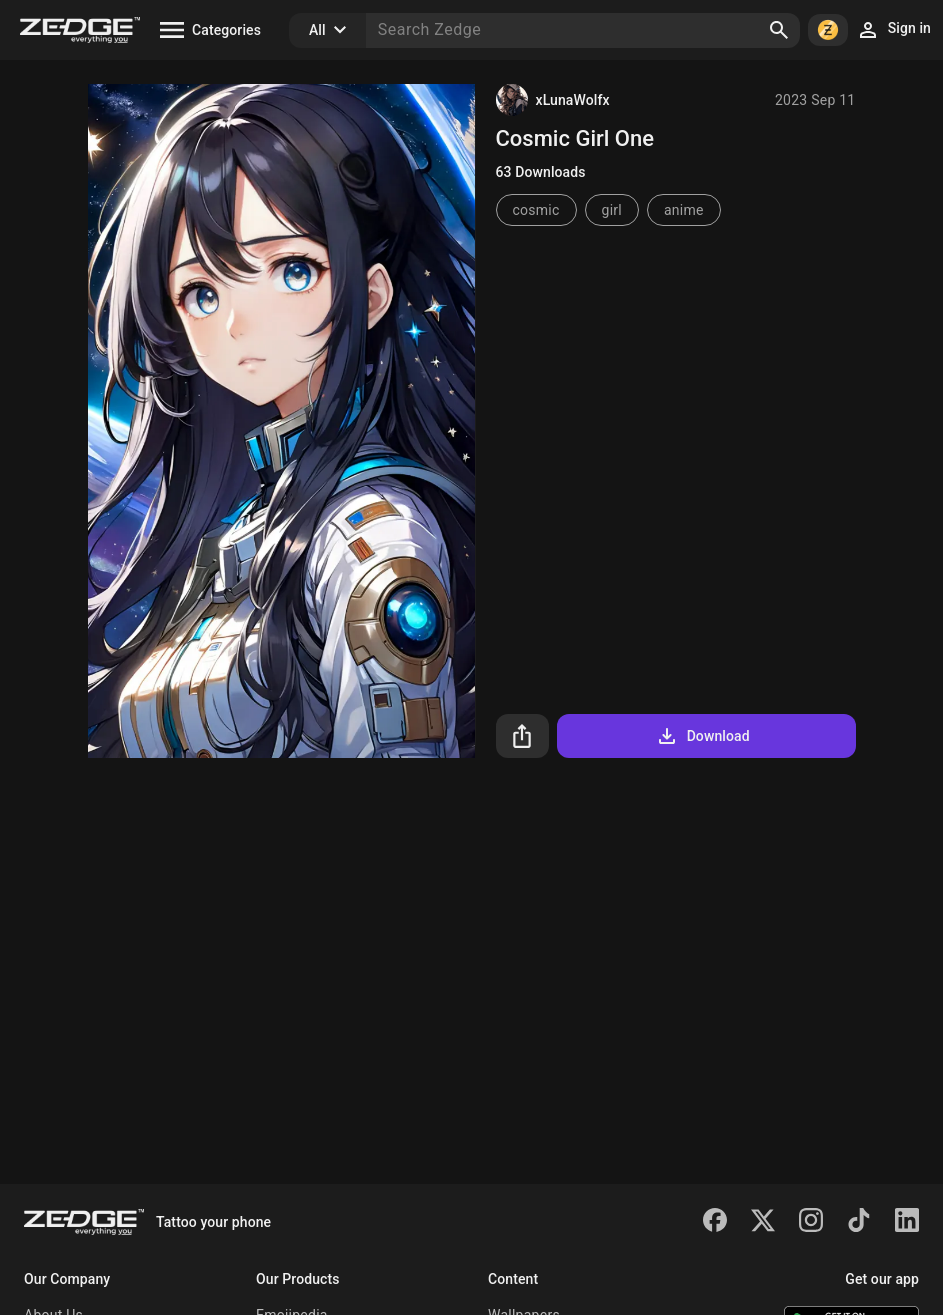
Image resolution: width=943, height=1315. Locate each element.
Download (702, 736)
